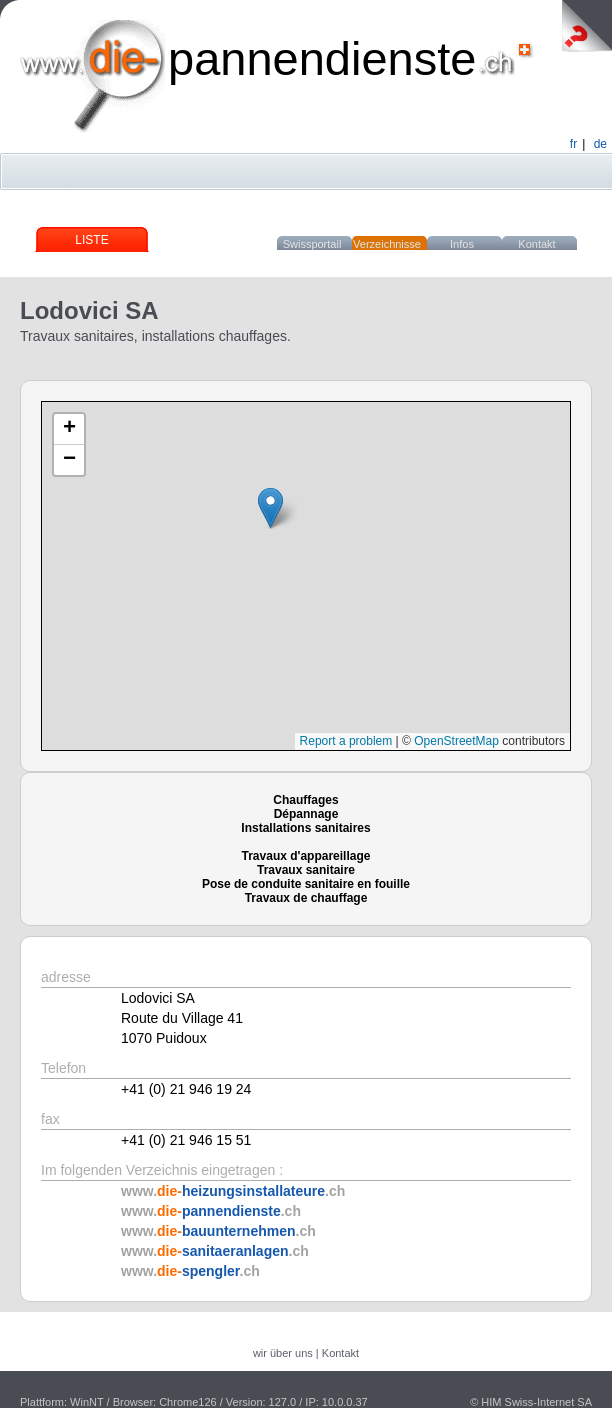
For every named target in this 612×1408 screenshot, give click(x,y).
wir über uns (283, 1353)
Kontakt (536, 244)
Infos (462, 244)
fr (573, 144)
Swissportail (312, 244)
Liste (91, 240)
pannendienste (322, 58)
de (600, 144)
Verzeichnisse (387, 244)
